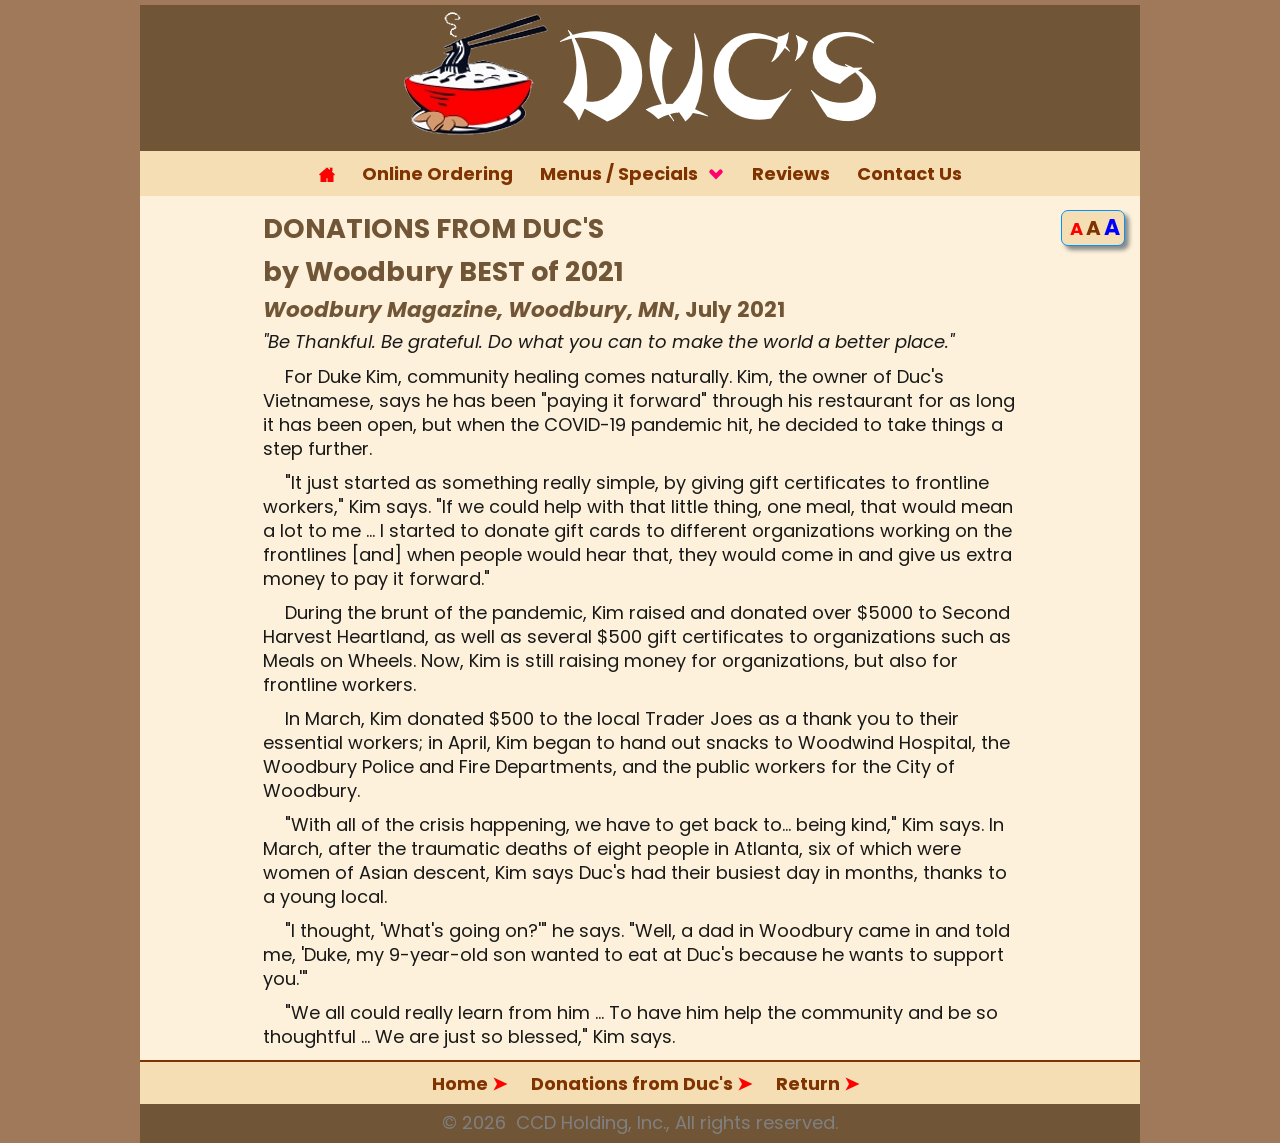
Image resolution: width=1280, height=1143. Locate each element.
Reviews (791, 173)
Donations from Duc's (641, 1083)
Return (817, 1083)
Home (469, 1083)
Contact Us (909, 173)
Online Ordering (437, 173)
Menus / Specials (632, 173)
